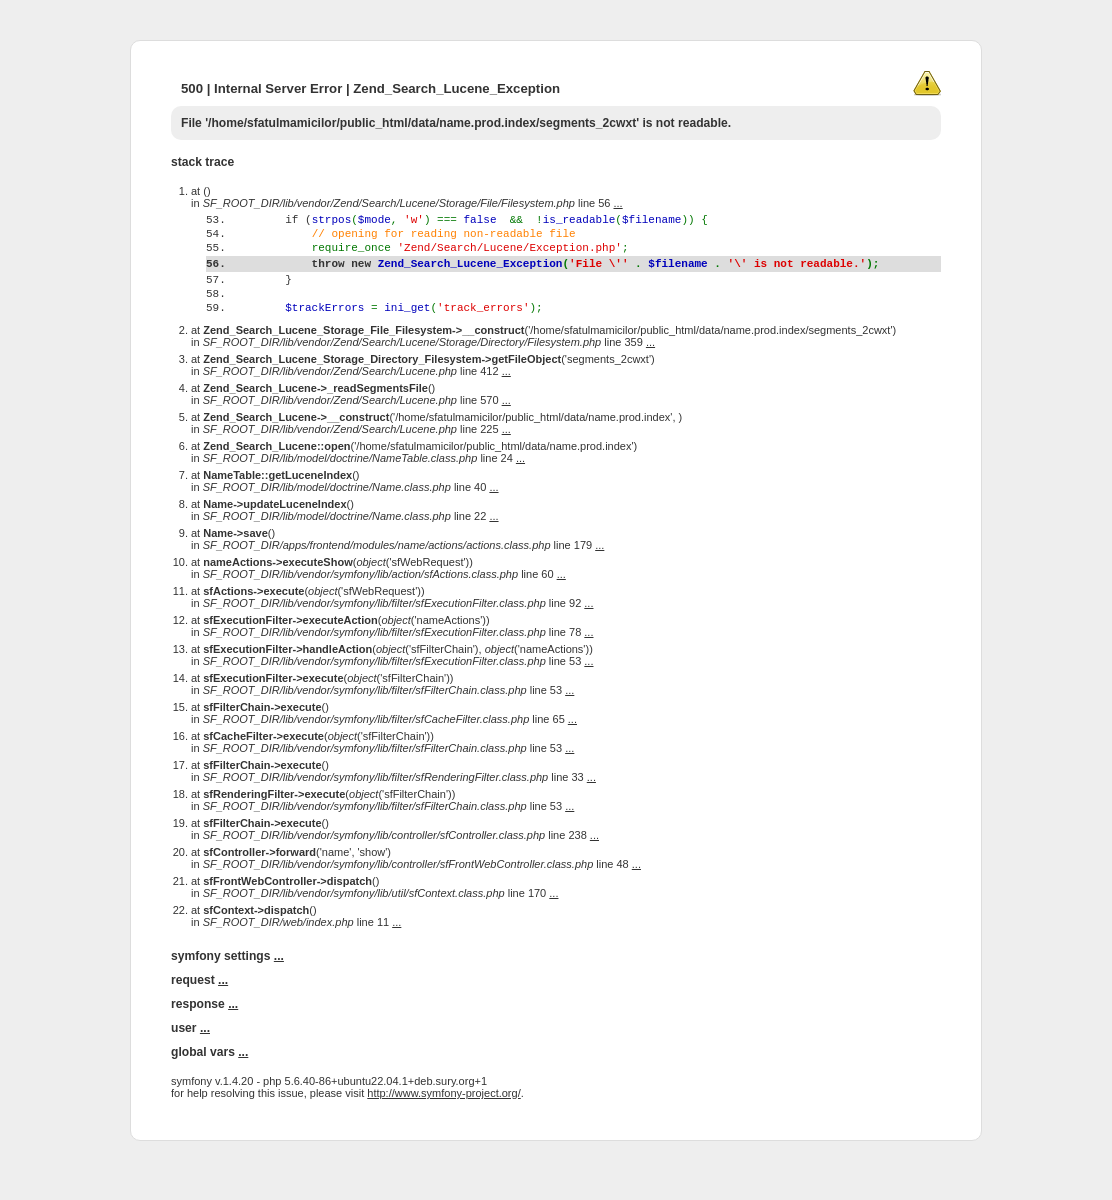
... (618, 203)
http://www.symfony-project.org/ (443, 1132)
